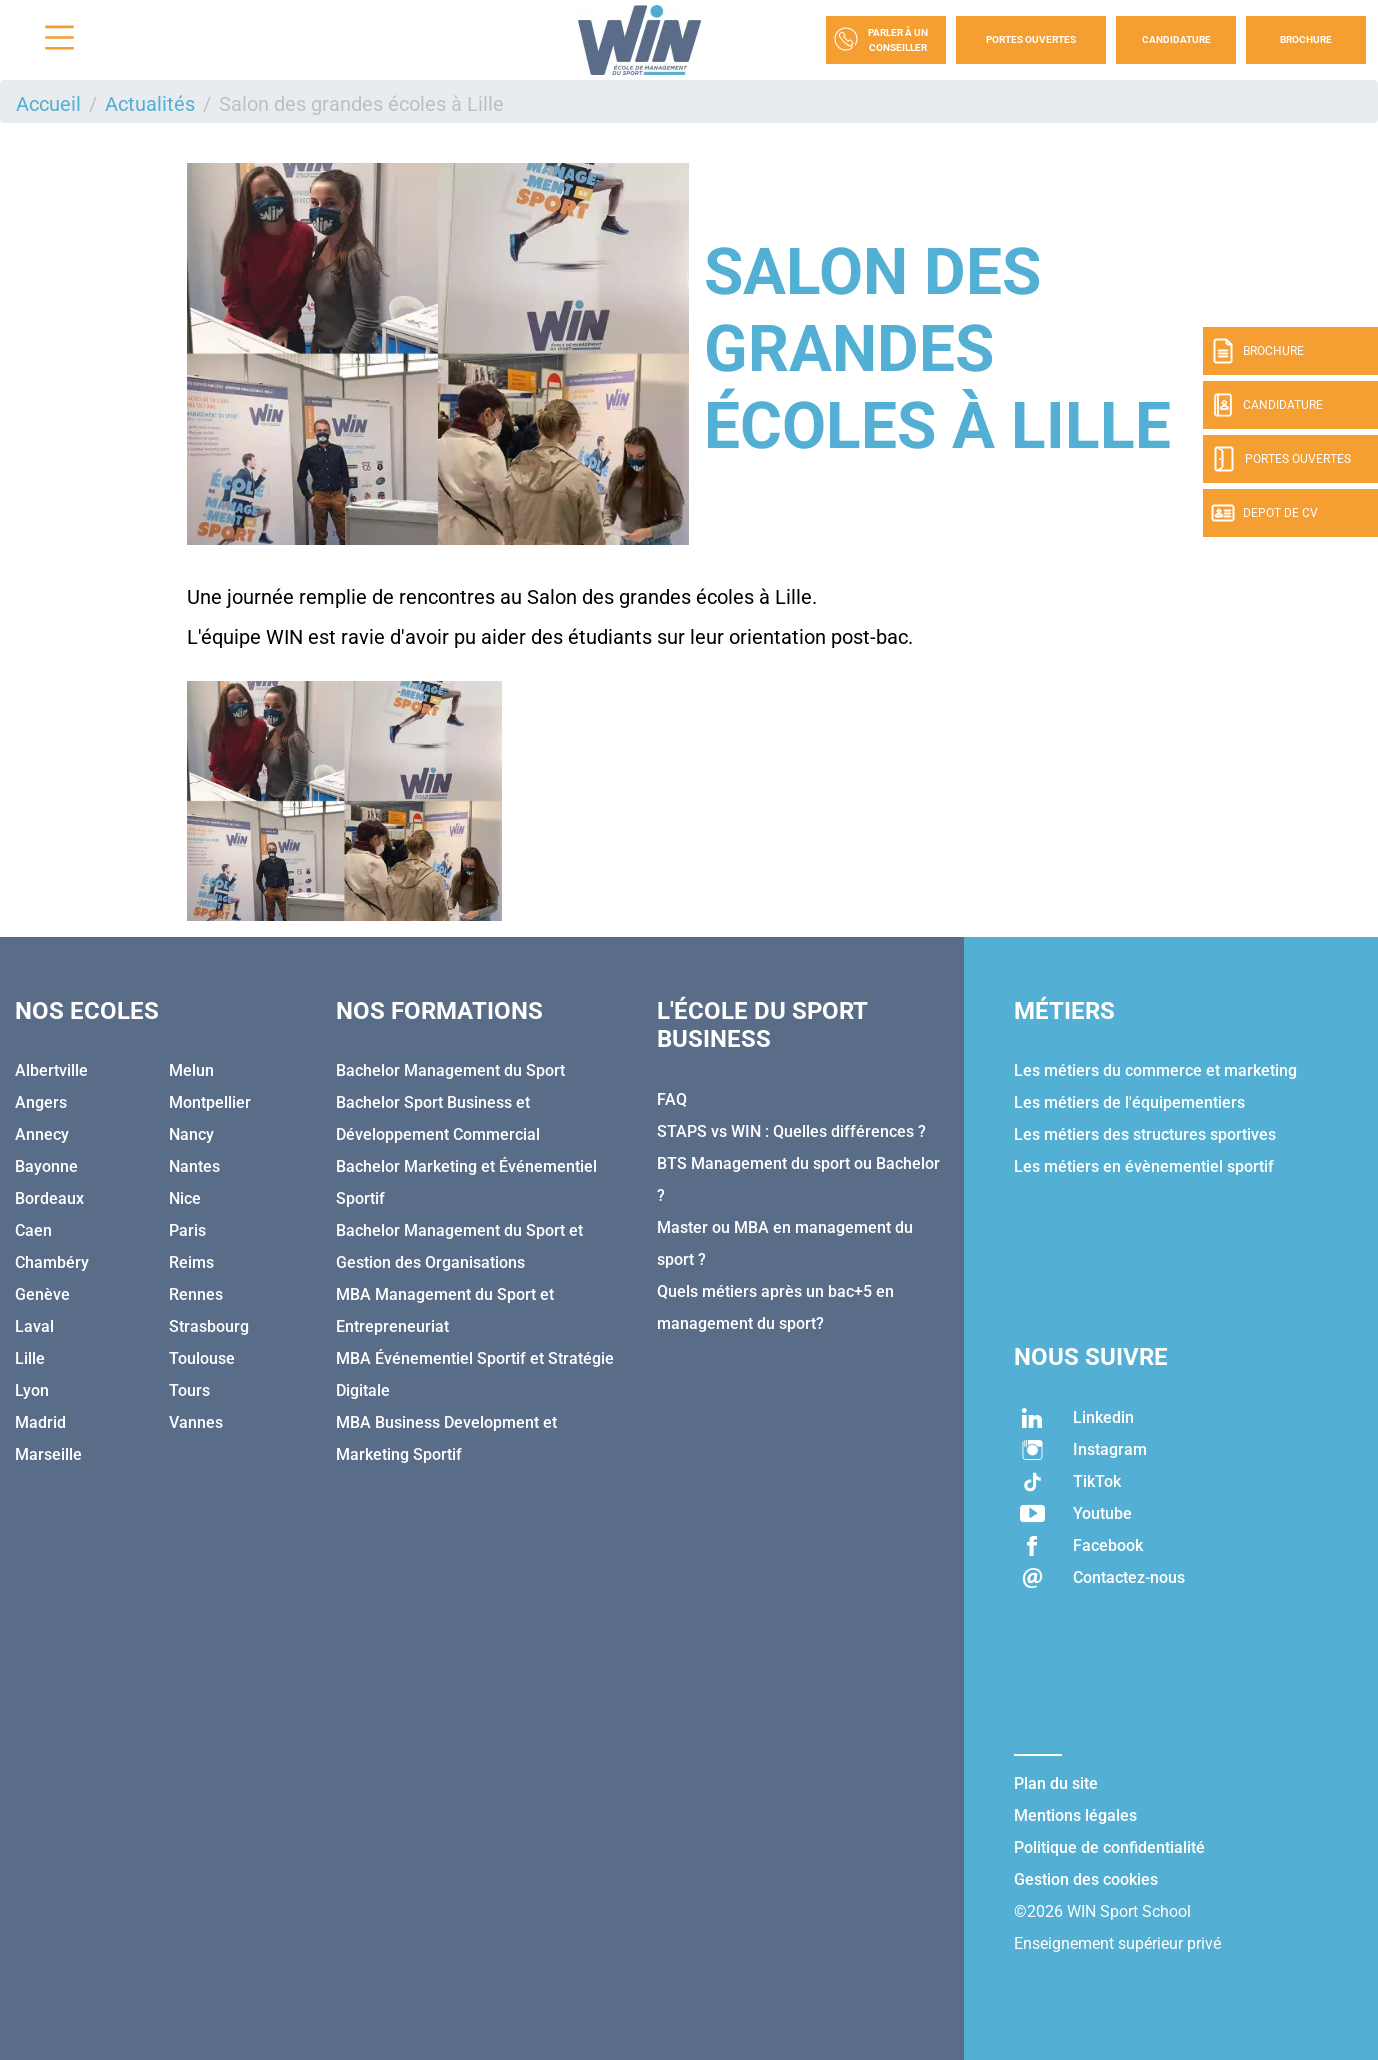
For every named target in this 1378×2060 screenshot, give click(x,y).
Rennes (196, 1294)
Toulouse (202, 1358)
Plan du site (1056, 1783)
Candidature (1176, 39)
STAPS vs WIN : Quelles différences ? (791, 1131)
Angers (41, 1102)
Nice (185, 1198)
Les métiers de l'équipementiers (1129, 1102)
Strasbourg (209, 1326)
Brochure (1306, 39)
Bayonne (46, 1166)
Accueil (48, 104)
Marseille (48, 1454)
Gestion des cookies (1086, 1879)
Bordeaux (49, 1198)
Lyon (32, 1390)
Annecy (42, 1134)
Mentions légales (1075, 1815)
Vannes (196, 1422)
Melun (191, 1070)
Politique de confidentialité (1109, 1847)
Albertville (51, 1070)
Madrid (40, 1422)
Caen (33, 1230)
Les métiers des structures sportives (1145, 1134)
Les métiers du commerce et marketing (1155, 1070)
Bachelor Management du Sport (450, 1070)
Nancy (191, 1134)
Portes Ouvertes (1031, 39)
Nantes (194, 1166)
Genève (42, 1294)
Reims (191, 1262)
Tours (189, 1390)
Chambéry (52, 1262)
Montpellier (210, 1102)
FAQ (672, 1099)
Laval (34, 1326)
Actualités (150, 104)
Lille (30, 1358)
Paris (187, 1230)
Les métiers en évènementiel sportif (1144, 1166)
